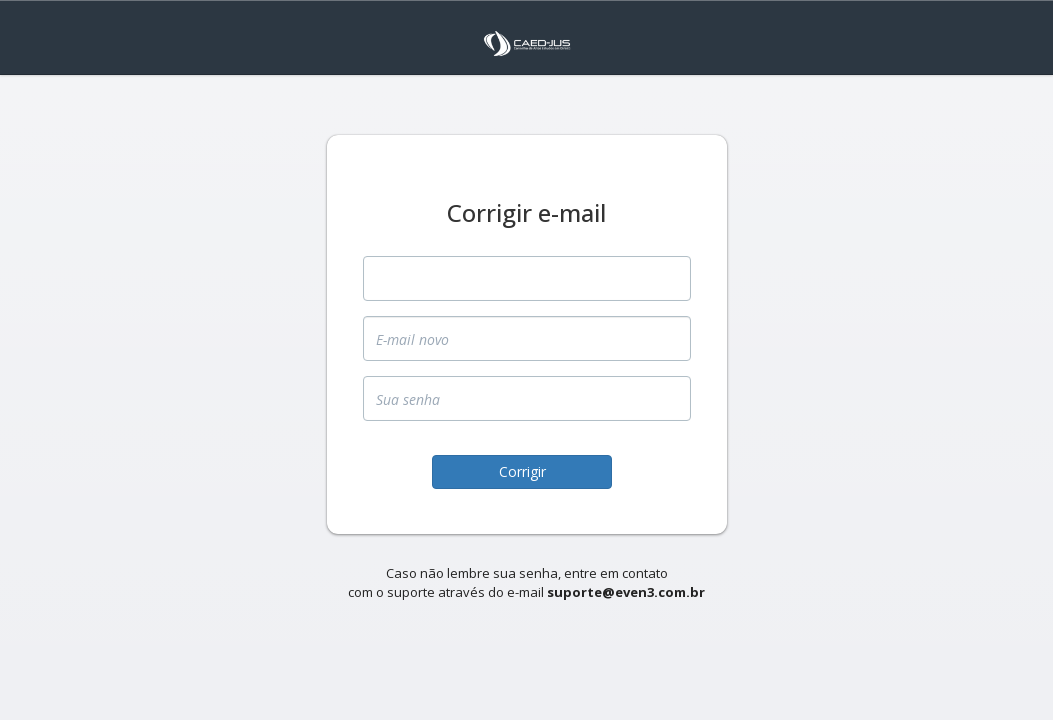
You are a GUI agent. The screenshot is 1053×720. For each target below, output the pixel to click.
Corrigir (522, 471)
